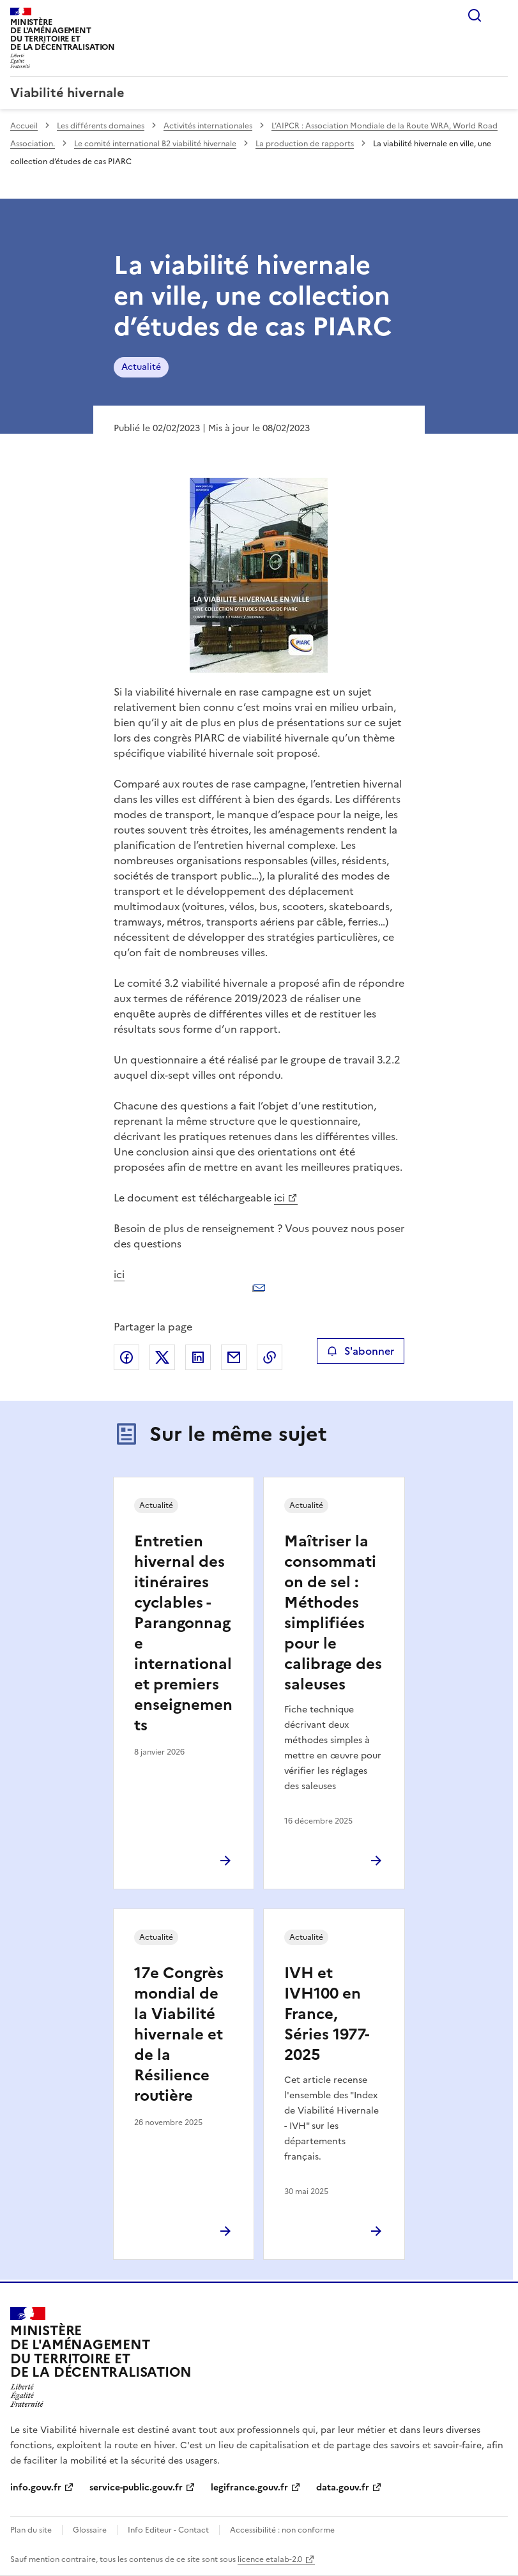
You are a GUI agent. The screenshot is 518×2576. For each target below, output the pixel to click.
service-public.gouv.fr (136, 2487)
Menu (500, 15)
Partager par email (234, 1357)
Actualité (141, 367)
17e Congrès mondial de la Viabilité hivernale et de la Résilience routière (179, 2034)
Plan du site (31, 2530)
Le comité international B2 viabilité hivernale (155, 143)
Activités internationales (208, 126)
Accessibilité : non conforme (282, 2530)
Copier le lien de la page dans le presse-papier (269, 1357)
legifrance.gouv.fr (249, 2487)
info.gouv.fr (35, 2487)
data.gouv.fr (342, 2487)
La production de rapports (304, 143)
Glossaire (90, 2530)
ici (279, 1197)
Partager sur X (162, 1357)
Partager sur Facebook (126, 1357)
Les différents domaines (100, 126)
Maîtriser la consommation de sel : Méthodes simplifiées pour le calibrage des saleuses (333, 1613)
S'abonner (360, 1351)
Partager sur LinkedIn (198, 1357)
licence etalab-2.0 (270, 2559)
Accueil (24, 126)
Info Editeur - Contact (168, 2530)
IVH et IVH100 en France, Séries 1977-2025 (326, 2014)
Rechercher (474, 15)
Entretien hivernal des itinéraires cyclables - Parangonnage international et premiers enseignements (183, 1633)
